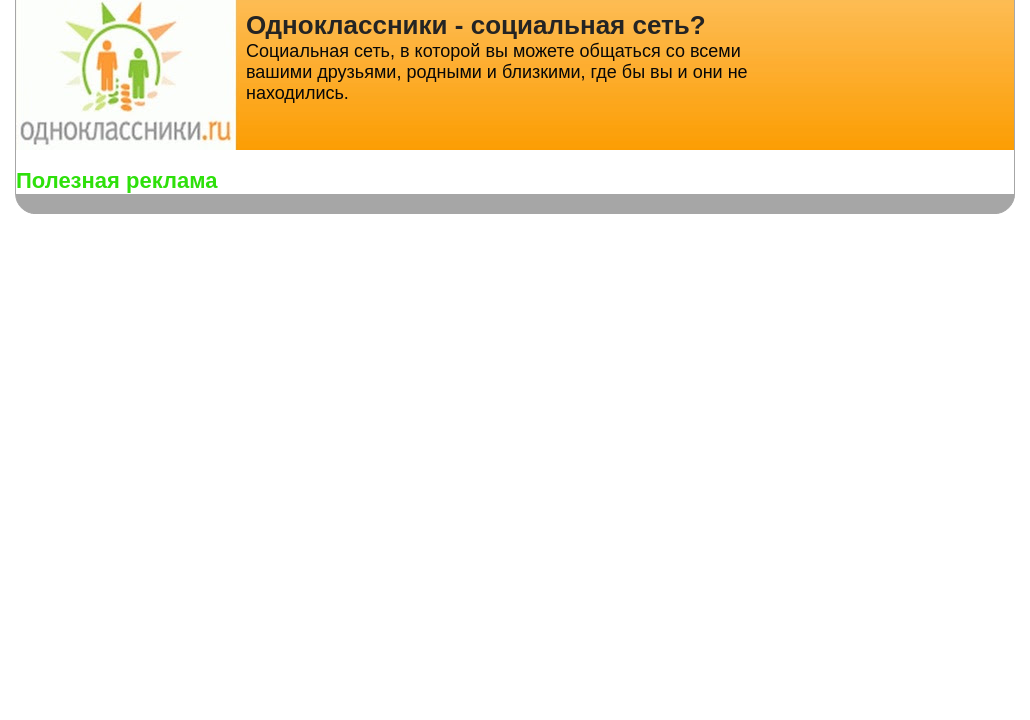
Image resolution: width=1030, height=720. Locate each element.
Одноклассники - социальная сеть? (476, 25)
